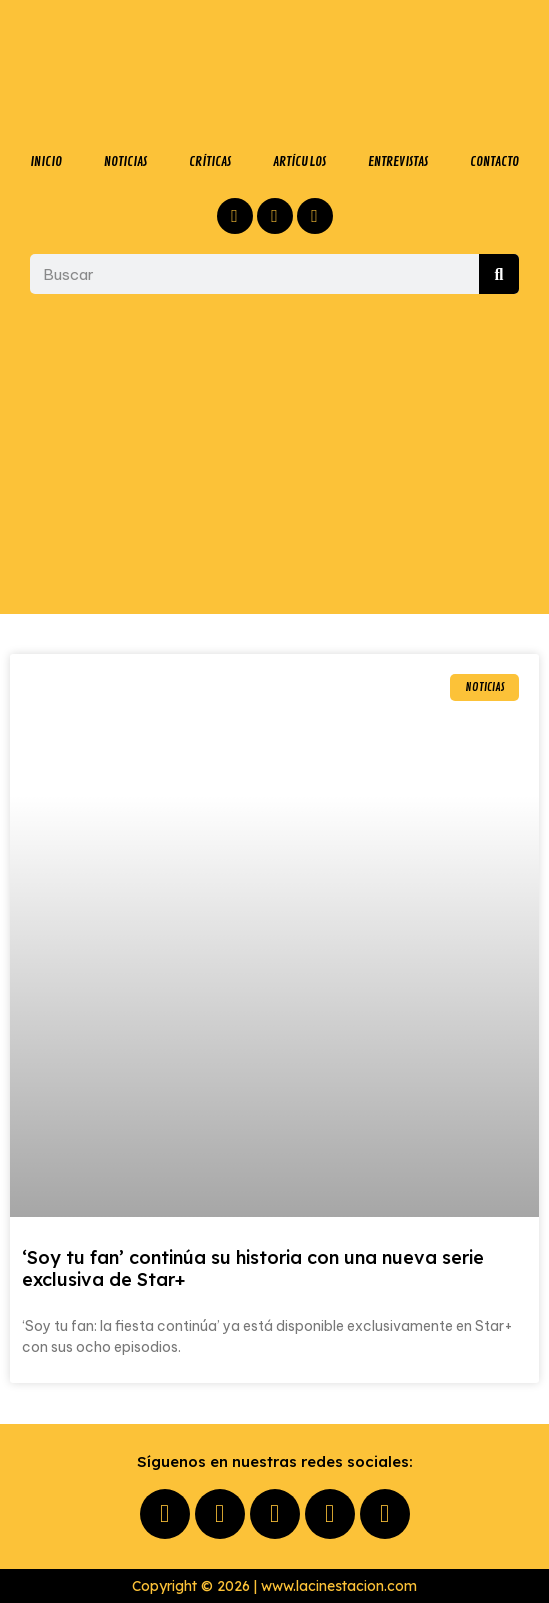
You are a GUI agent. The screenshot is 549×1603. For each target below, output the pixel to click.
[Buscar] (499, 274)
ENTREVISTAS (398, 161)
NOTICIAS (125, 161)
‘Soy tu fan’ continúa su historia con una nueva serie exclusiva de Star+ (253, 1268)
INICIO (46, 161)
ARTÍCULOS (299, 161)
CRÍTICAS (210, 161)
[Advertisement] (274, 454)
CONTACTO (494, 161)
